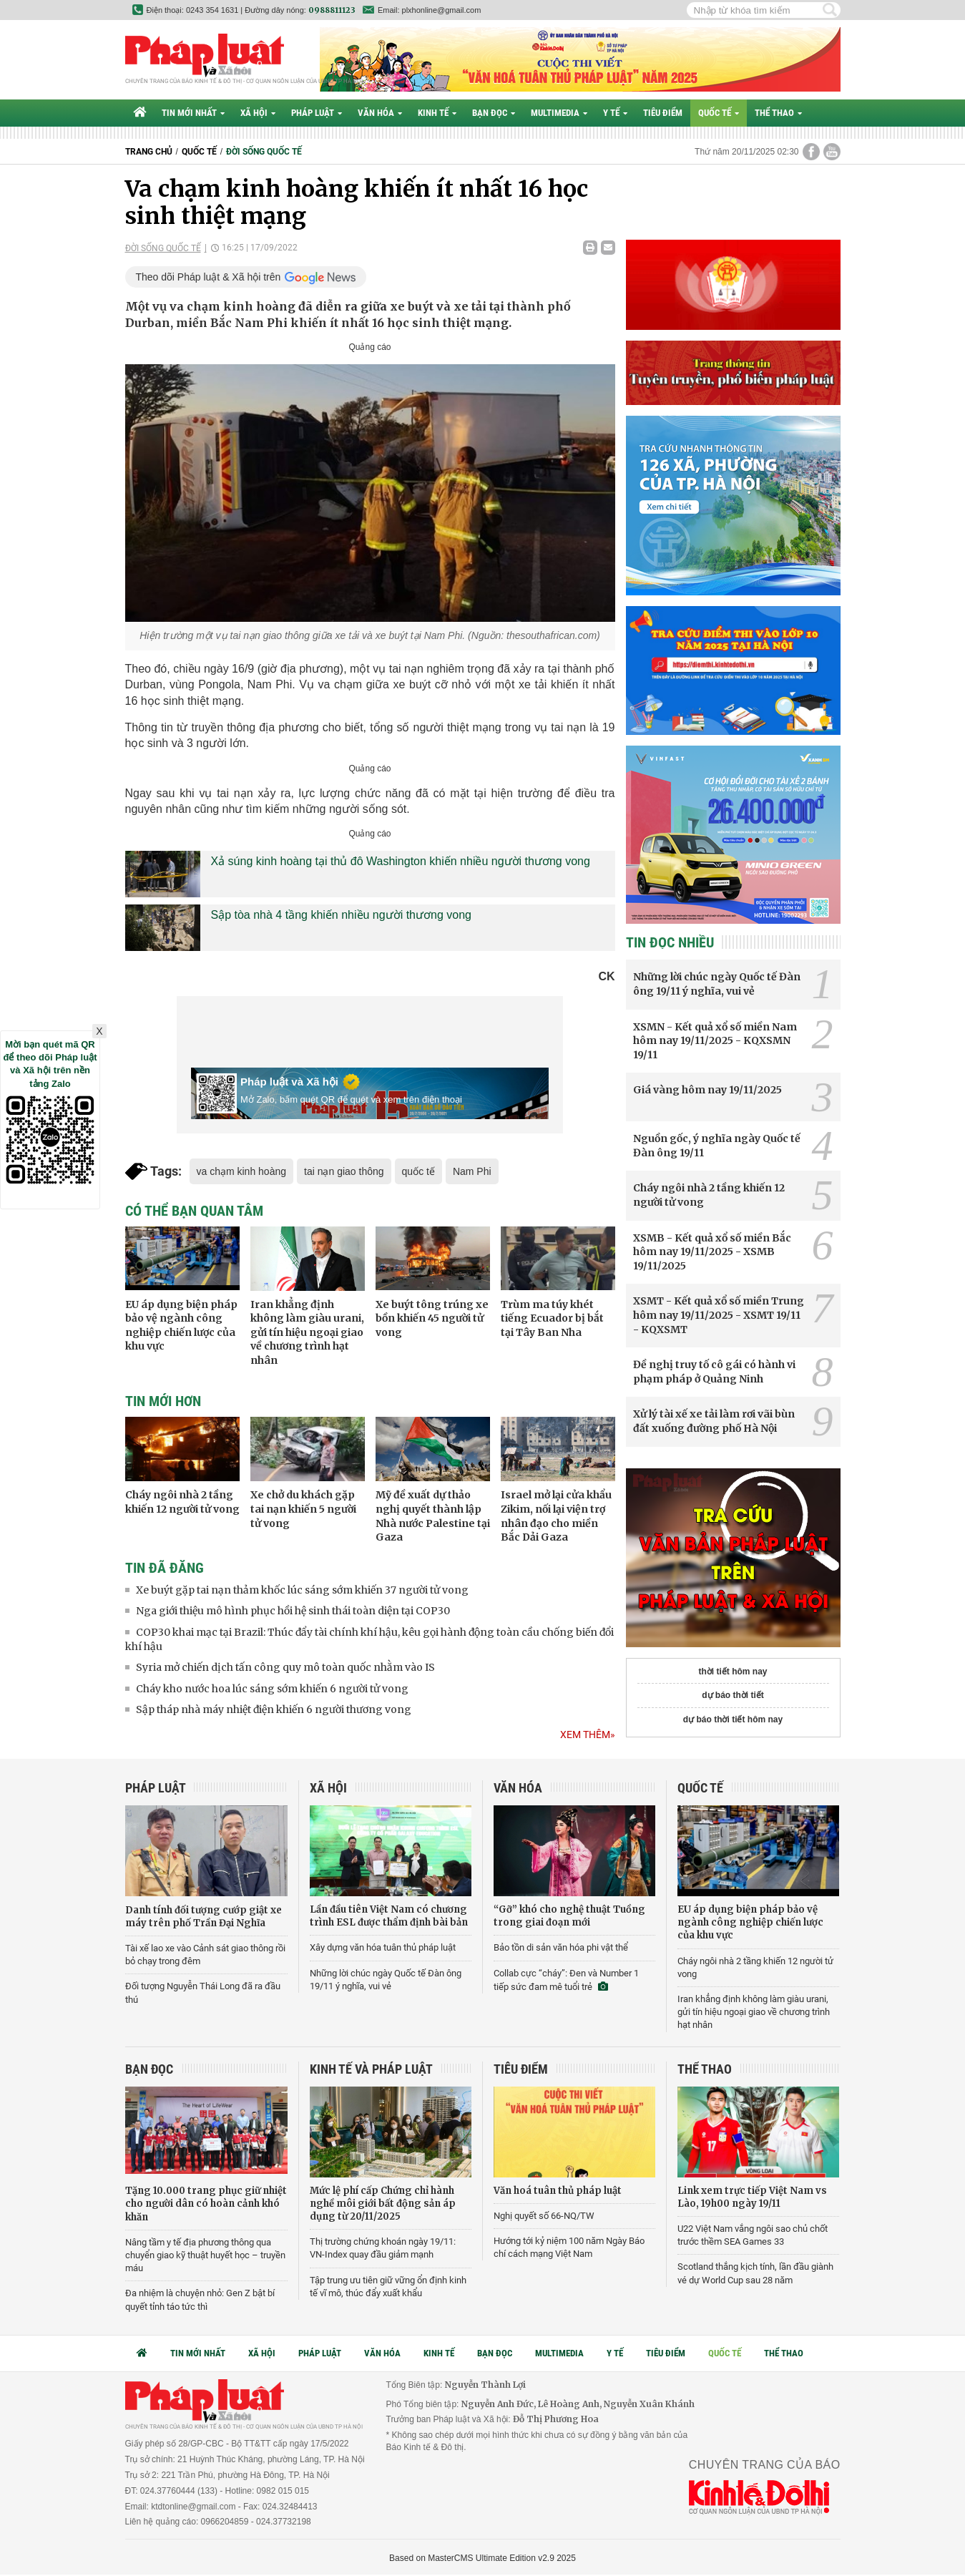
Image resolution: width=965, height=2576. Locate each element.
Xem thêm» (587, 1734)
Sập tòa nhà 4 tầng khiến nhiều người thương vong (341, 915)
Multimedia (559, 112)
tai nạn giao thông (344, 1171)
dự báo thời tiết (733, 1695)
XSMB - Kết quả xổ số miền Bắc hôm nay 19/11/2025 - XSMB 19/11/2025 (712, 1251)
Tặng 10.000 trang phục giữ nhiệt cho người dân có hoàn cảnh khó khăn (206, 2204)
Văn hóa (380, 112)
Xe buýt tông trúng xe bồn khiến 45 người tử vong (432, 1318)
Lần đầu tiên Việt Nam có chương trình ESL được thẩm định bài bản (389, 1915)
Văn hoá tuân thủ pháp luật (558, 2191)
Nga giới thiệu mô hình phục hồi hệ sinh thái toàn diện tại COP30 (293, 1610)
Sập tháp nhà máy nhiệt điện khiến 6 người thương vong (273, 1709)
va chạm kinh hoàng (242, 1171)
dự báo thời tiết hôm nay (733, 1719)
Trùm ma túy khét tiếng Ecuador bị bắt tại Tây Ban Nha (552, 1318)
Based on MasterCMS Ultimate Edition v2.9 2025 (482, 2558)
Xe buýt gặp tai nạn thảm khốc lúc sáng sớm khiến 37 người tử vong (302, 1590)
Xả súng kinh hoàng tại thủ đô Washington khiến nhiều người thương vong (400, 861)
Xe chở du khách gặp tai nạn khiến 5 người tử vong (303, 1508)
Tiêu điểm (662, 112)
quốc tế (418, 1171)
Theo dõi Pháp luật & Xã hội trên (208, 277)
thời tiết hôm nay (733, 1672)
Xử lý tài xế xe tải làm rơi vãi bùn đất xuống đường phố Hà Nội (714, 1421)
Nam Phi (472, 1171)
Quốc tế (718, 112)
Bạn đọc (493, 112)
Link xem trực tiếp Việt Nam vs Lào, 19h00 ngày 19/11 (752, 2197)
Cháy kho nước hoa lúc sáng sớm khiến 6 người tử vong (272, 1688)
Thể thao (778, 112)
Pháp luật (316, 112)
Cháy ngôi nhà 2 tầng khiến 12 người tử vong (182, 1502)
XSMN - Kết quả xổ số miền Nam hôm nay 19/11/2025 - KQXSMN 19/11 (715, 1040)
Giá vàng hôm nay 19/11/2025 (707, 1089)
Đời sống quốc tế (264, 152)
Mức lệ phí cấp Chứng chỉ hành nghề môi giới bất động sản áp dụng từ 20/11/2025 (383, 2204)
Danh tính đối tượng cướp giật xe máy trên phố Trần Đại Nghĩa (203, 1916)
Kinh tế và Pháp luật (371, 2069)
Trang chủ (148, 152)
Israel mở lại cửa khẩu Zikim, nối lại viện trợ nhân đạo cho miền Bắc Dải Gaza (556, 1515)
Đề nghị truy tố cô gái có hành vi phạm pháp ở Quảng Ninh (714, 1371)
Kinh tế (437, 112)
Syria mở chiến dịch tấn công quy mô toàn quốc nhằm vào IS (285, 1667)
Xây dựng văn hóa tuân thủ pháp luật (383, 1947)
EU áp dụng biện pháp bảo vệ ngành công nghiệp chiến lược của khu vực (181, 1325)
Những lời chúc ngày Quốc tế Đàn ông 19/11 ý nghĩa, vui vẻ (716, 983)
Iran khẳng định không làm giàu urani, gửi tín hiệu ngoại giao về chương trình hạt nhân (307, 1332)
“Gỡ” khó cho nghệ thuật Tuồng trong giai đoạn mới (569, 1915)
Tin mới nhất (193, 112)
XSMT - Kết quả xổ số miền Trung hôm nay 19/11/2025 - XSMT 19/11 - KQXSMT (718, 1314)
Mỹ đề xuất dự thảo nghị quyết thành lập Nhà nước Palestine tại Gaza (433, 1515)
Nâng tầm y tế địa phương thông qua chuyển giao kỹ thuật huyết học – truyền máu (205, 2255)
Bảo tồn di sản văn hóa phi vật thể (561, 1947)
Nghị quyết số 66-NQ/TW (544, 2215)
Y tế (615, 112)
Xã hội (257, 112)
